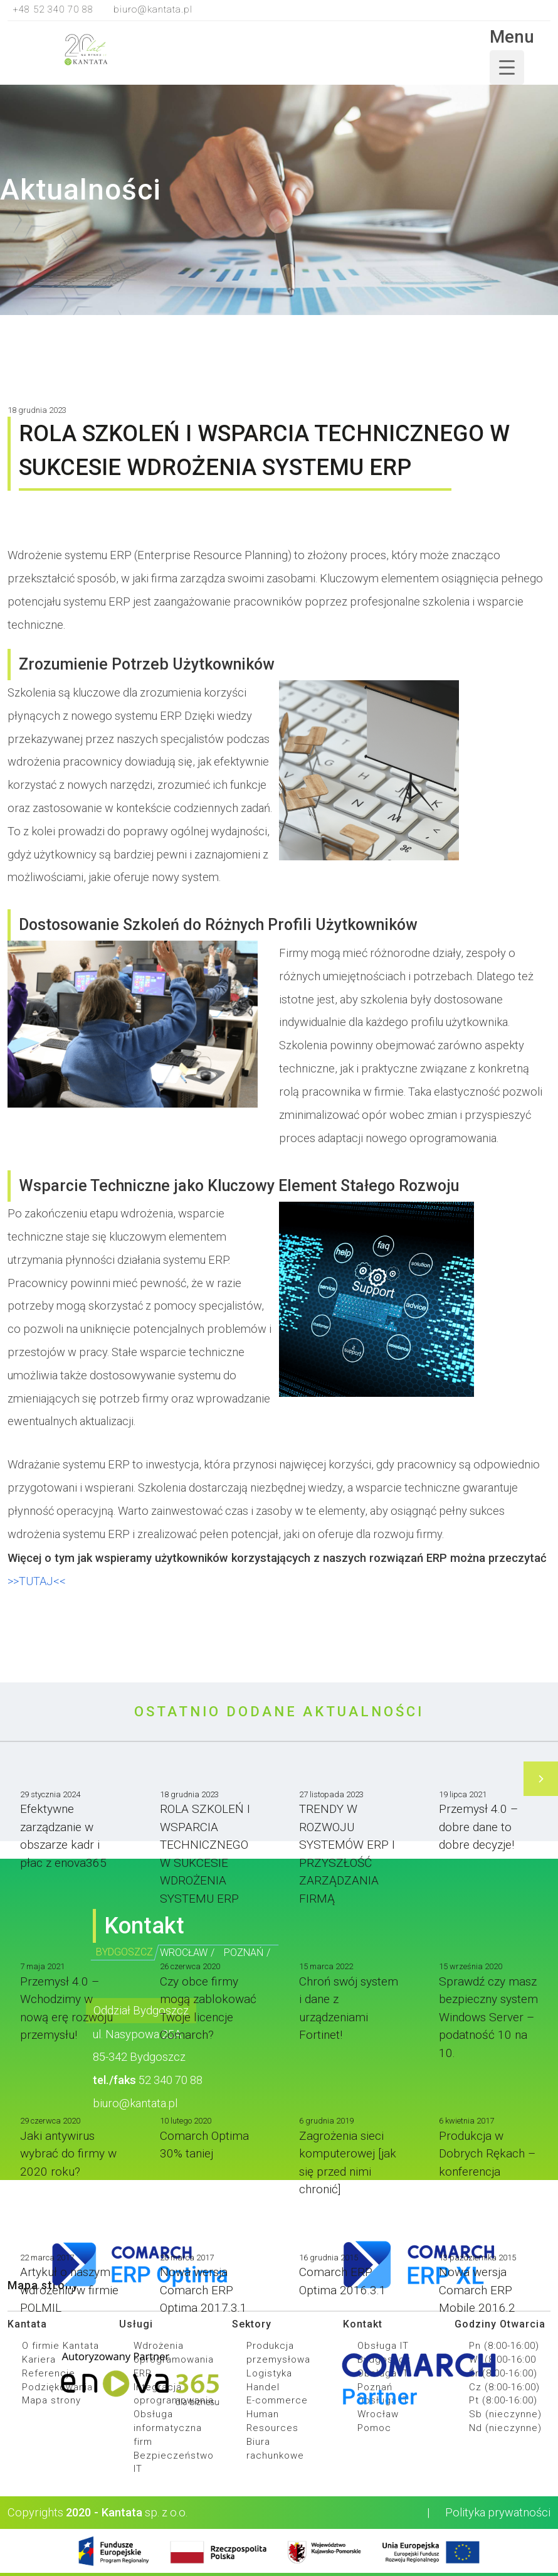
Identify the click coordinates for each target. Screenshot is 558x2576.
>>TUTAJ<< (37, 1581)
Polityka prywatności (488, 2512)
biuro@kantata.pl (152, 9)
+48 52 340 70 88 (53, 9)
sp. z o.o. (140, 2512)
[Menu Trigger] (507, 67)
